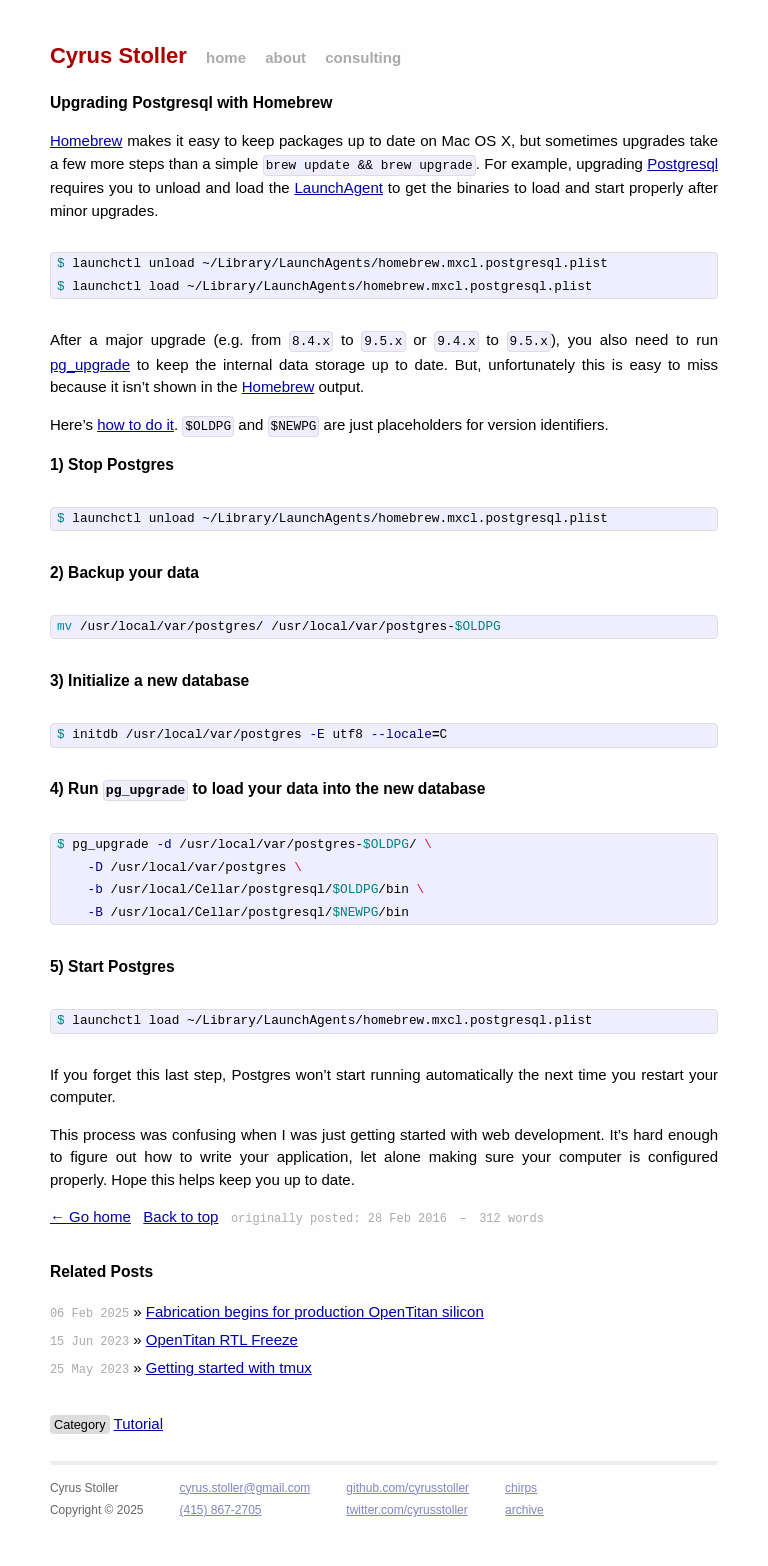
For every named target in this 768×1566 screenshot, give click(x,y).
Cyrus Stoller (118, 55)
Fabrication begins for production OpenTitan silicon (315, 1313)
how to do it (135, 422)
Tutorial (138, 1425)
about (285, 57)
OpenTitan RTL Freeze (222, 1341)
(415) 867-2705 (220, 1512)
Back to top (180, 1218)
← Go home (90, 1218)
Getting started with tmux (229, 1369)
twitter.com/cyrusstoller (406, 1512)
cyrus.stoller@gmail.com (244, 1490)
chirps (521, 1490)
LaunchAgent (339, 185)
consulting (363, 57)
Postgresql (682, 163)
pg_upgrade (90, 362)
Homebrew (86, 140)
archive (524, 1512)
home (226, 57)
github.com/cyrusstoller (407, 1490)
